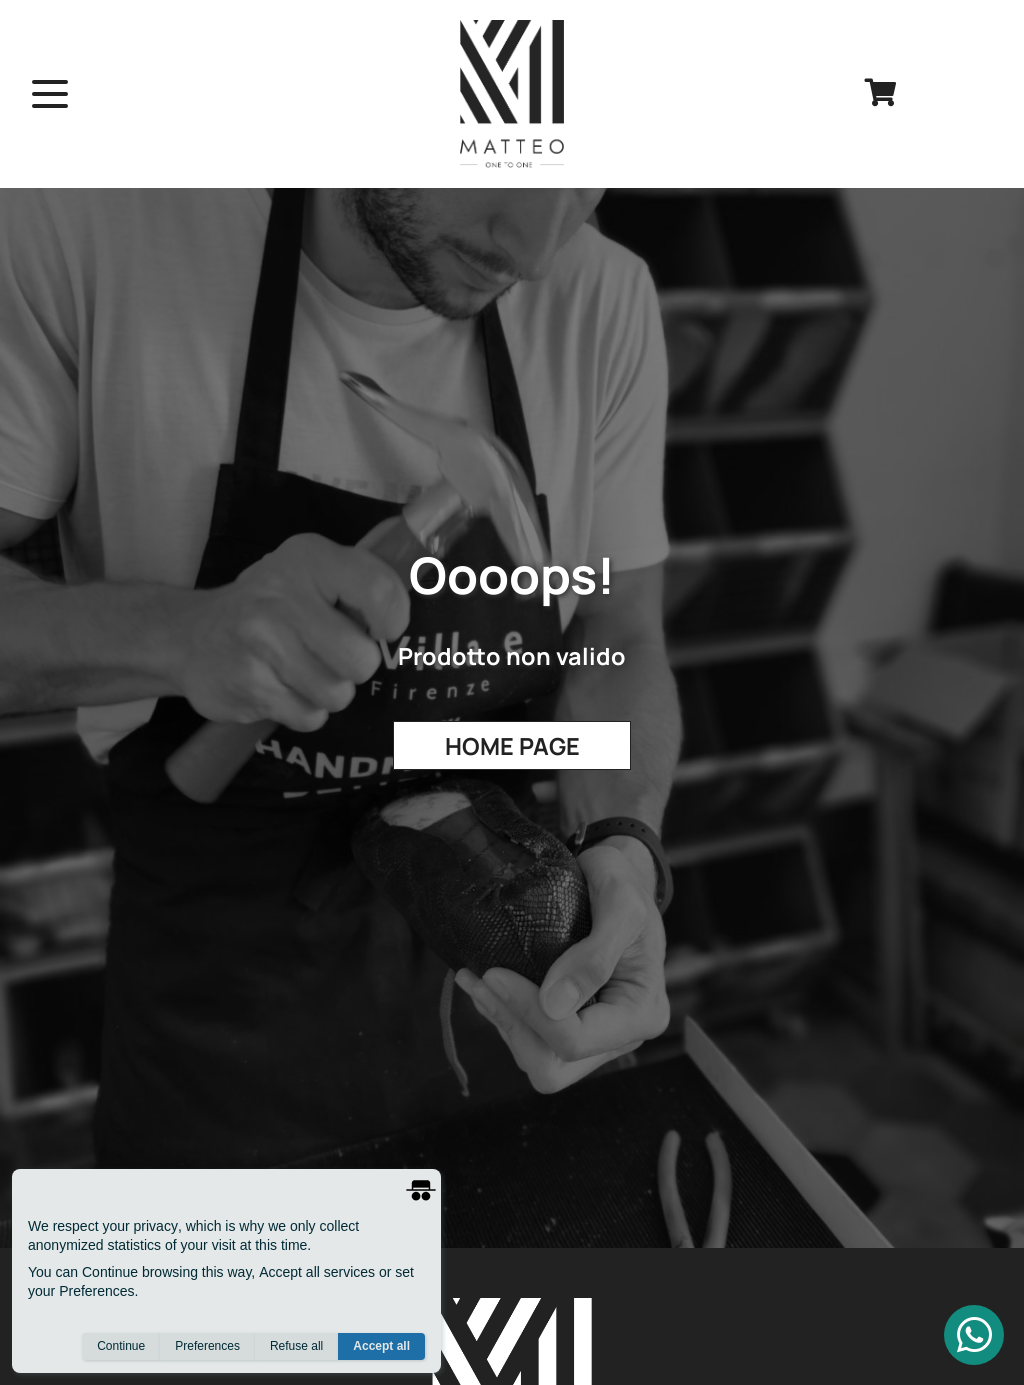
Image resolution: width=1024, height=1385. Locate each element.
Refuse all (296, 1346)
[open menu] (50, 94)
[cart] (881, 94)
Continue (121, 1346)
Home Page (512, 746)
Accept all (381, 1346)
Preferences (207, 1346)
